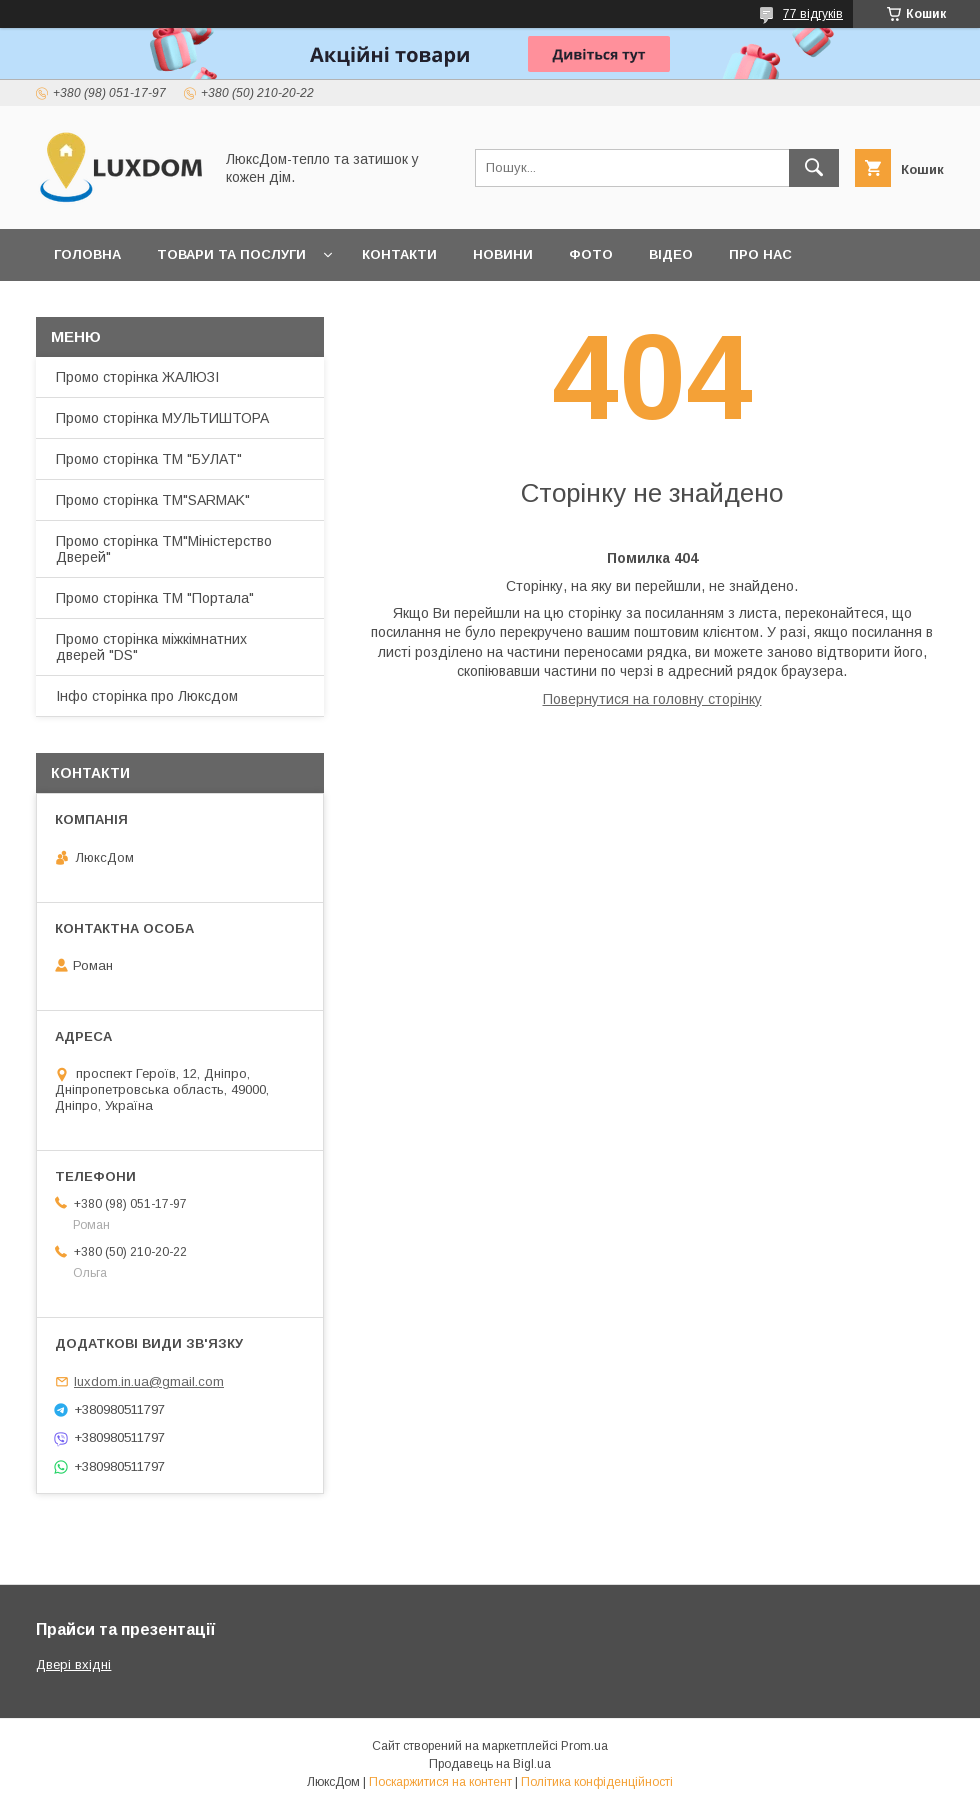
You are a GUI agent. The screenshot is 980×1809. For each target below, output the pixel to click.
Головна (87, 254)
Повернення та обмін (138, 306)
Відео (671, 254)
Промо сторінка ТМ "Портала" (155, 598)
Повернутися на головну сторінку (652, 699)
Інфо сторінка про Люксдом (147, 696)
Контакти (399, 254)
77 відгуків (813, 14)
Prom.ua (584, 1746)
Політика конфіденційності (597, 1782)
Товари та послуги (231, 254)
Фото (591, 254)
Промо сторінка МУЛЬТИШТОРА (162, 418)
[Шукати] (814, 168)
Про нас (760, 254)
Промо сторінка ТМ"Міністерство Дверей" (164, 549)
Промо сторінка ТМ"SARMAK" (153, 500)
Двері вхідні (73, 1664)
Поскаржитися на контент (440, 1782)
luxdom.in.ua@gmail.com (149, 1381)
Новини (503, 254)
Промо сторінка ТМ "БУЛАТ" (149, 459)
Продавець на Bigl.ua (490, 1764)
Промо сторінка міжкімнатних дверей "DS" (151, 647)
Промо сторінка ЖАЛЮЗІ (137, 377)
